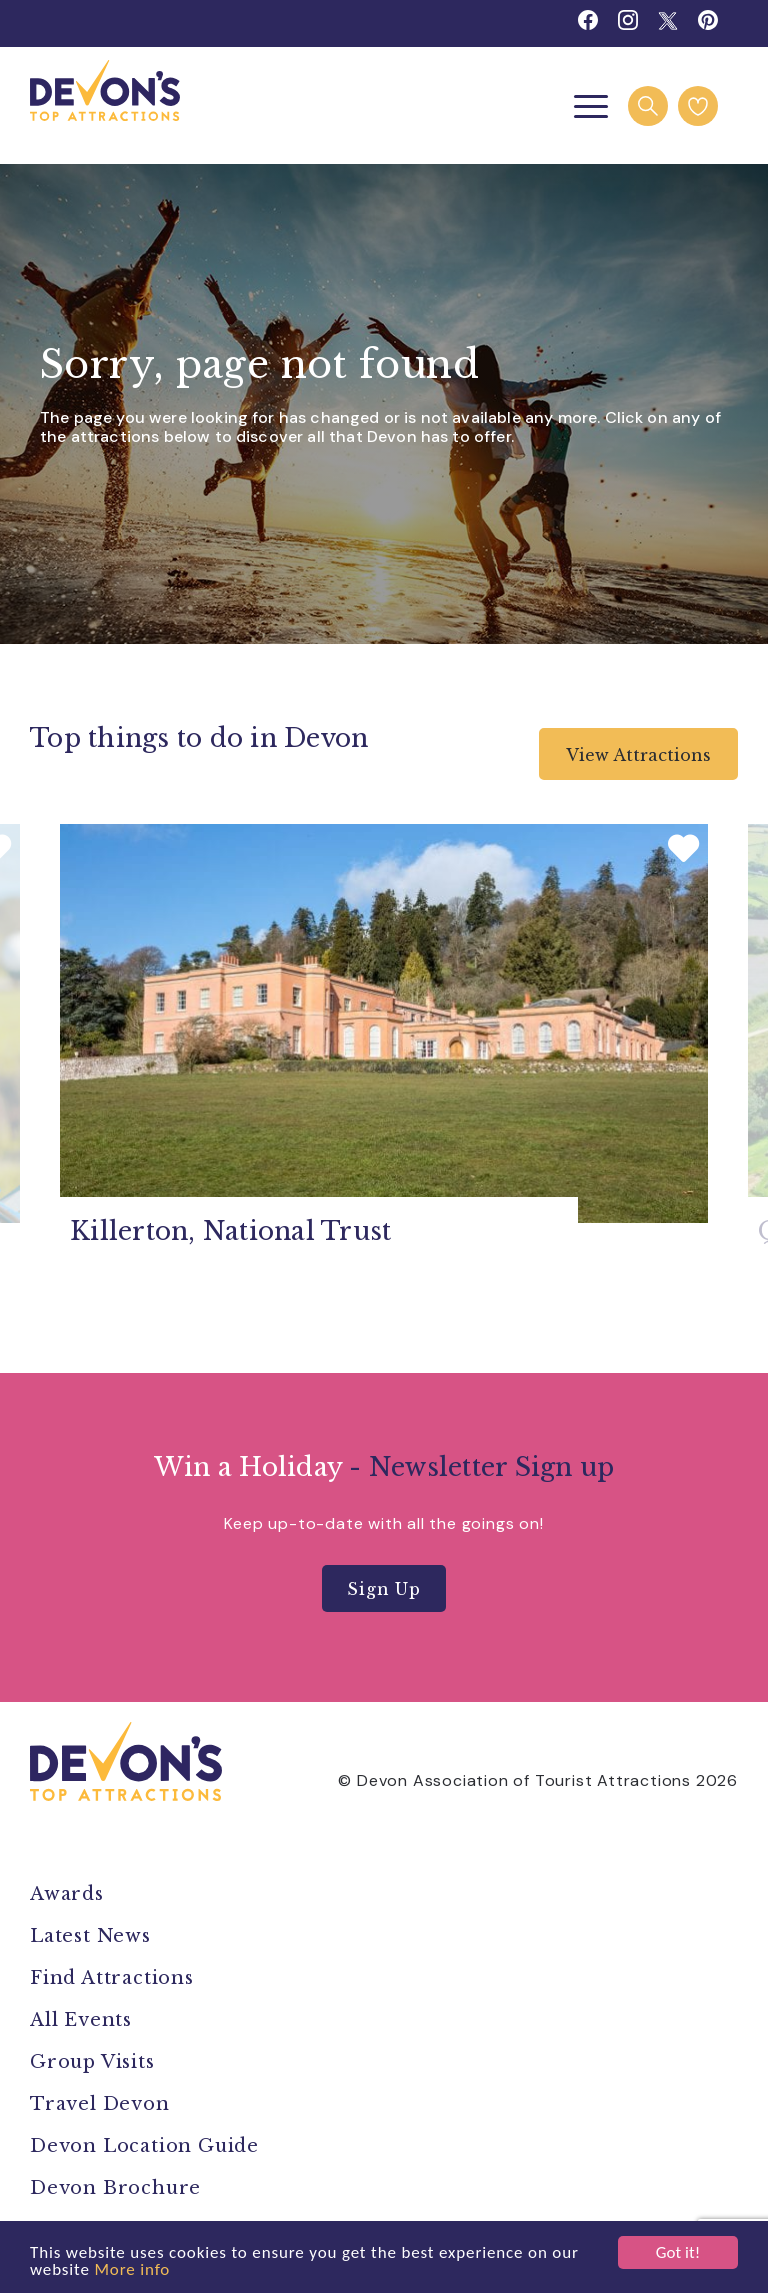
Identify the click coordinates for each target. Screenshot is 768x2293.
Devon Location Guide (144, 2146)
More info (132, 2270)
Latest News (90, 1936)
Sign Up (384, 1589)
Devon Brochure (115, 2188)
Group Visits (95, 2062)
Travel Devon (100, 2104)
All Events (81, 2020)
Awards (67, 1894)
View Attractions (638, 755)
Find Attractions (112, 1978)
